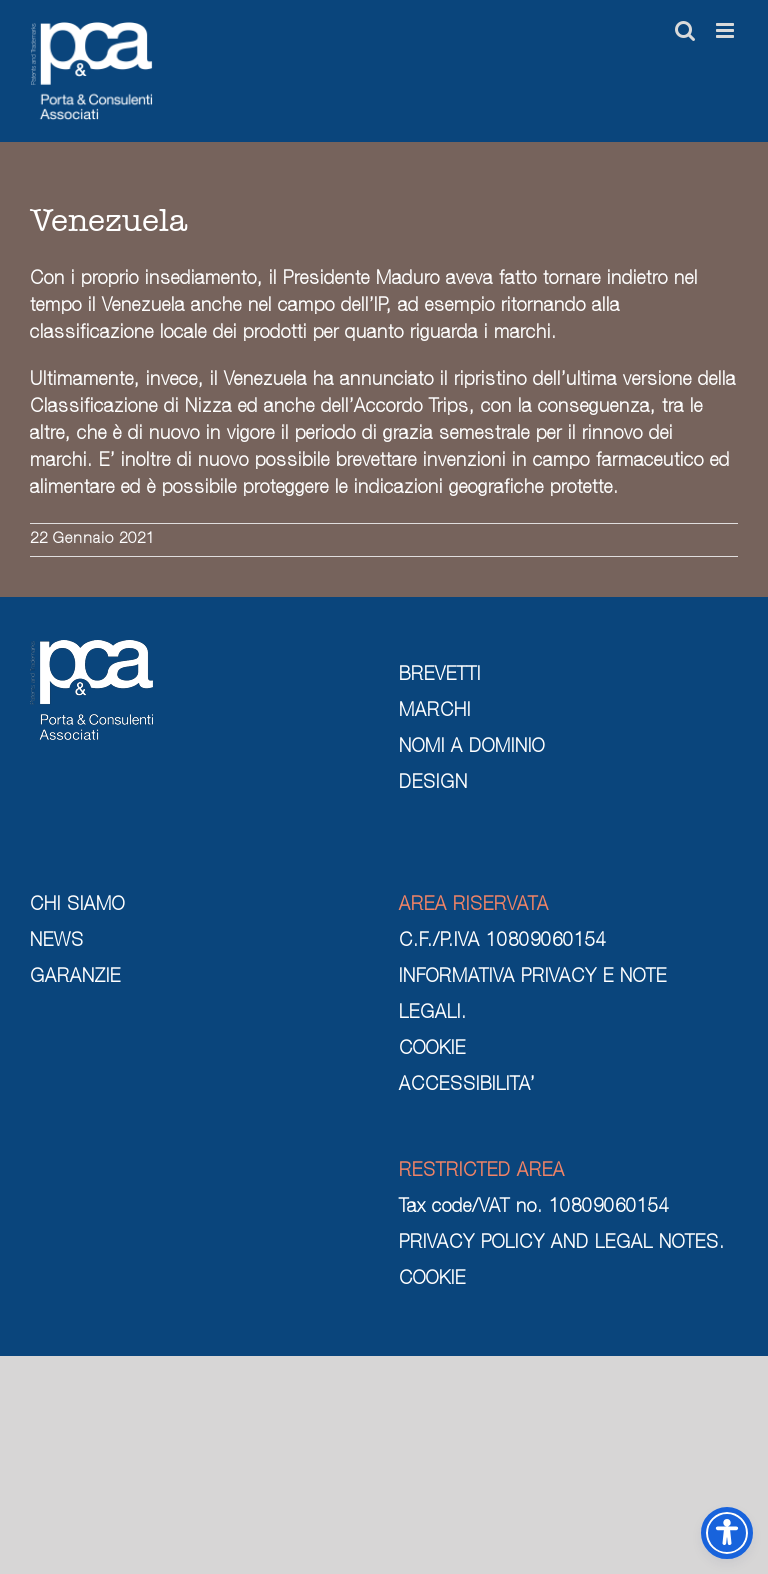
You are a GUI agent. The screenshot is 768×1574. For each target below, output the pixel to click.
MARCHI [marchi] (435, 712)
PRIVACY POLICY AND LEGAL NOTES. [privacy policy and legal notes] (562, 1244)
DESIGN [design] (433, 784)
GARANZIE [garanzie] (75, 978)
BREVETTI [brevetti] (440, 676)
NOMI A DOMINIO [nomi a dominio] (472, 748)
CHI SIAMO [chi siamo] (77, 906)
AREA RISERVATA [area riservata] (474, 906)
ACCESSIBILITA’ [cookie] (467, 1086)
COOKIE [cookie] (432, 1050)
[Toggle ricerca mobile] (685, 30)
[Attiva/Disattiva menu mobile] (727, 30)
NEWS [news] (57, 942)
